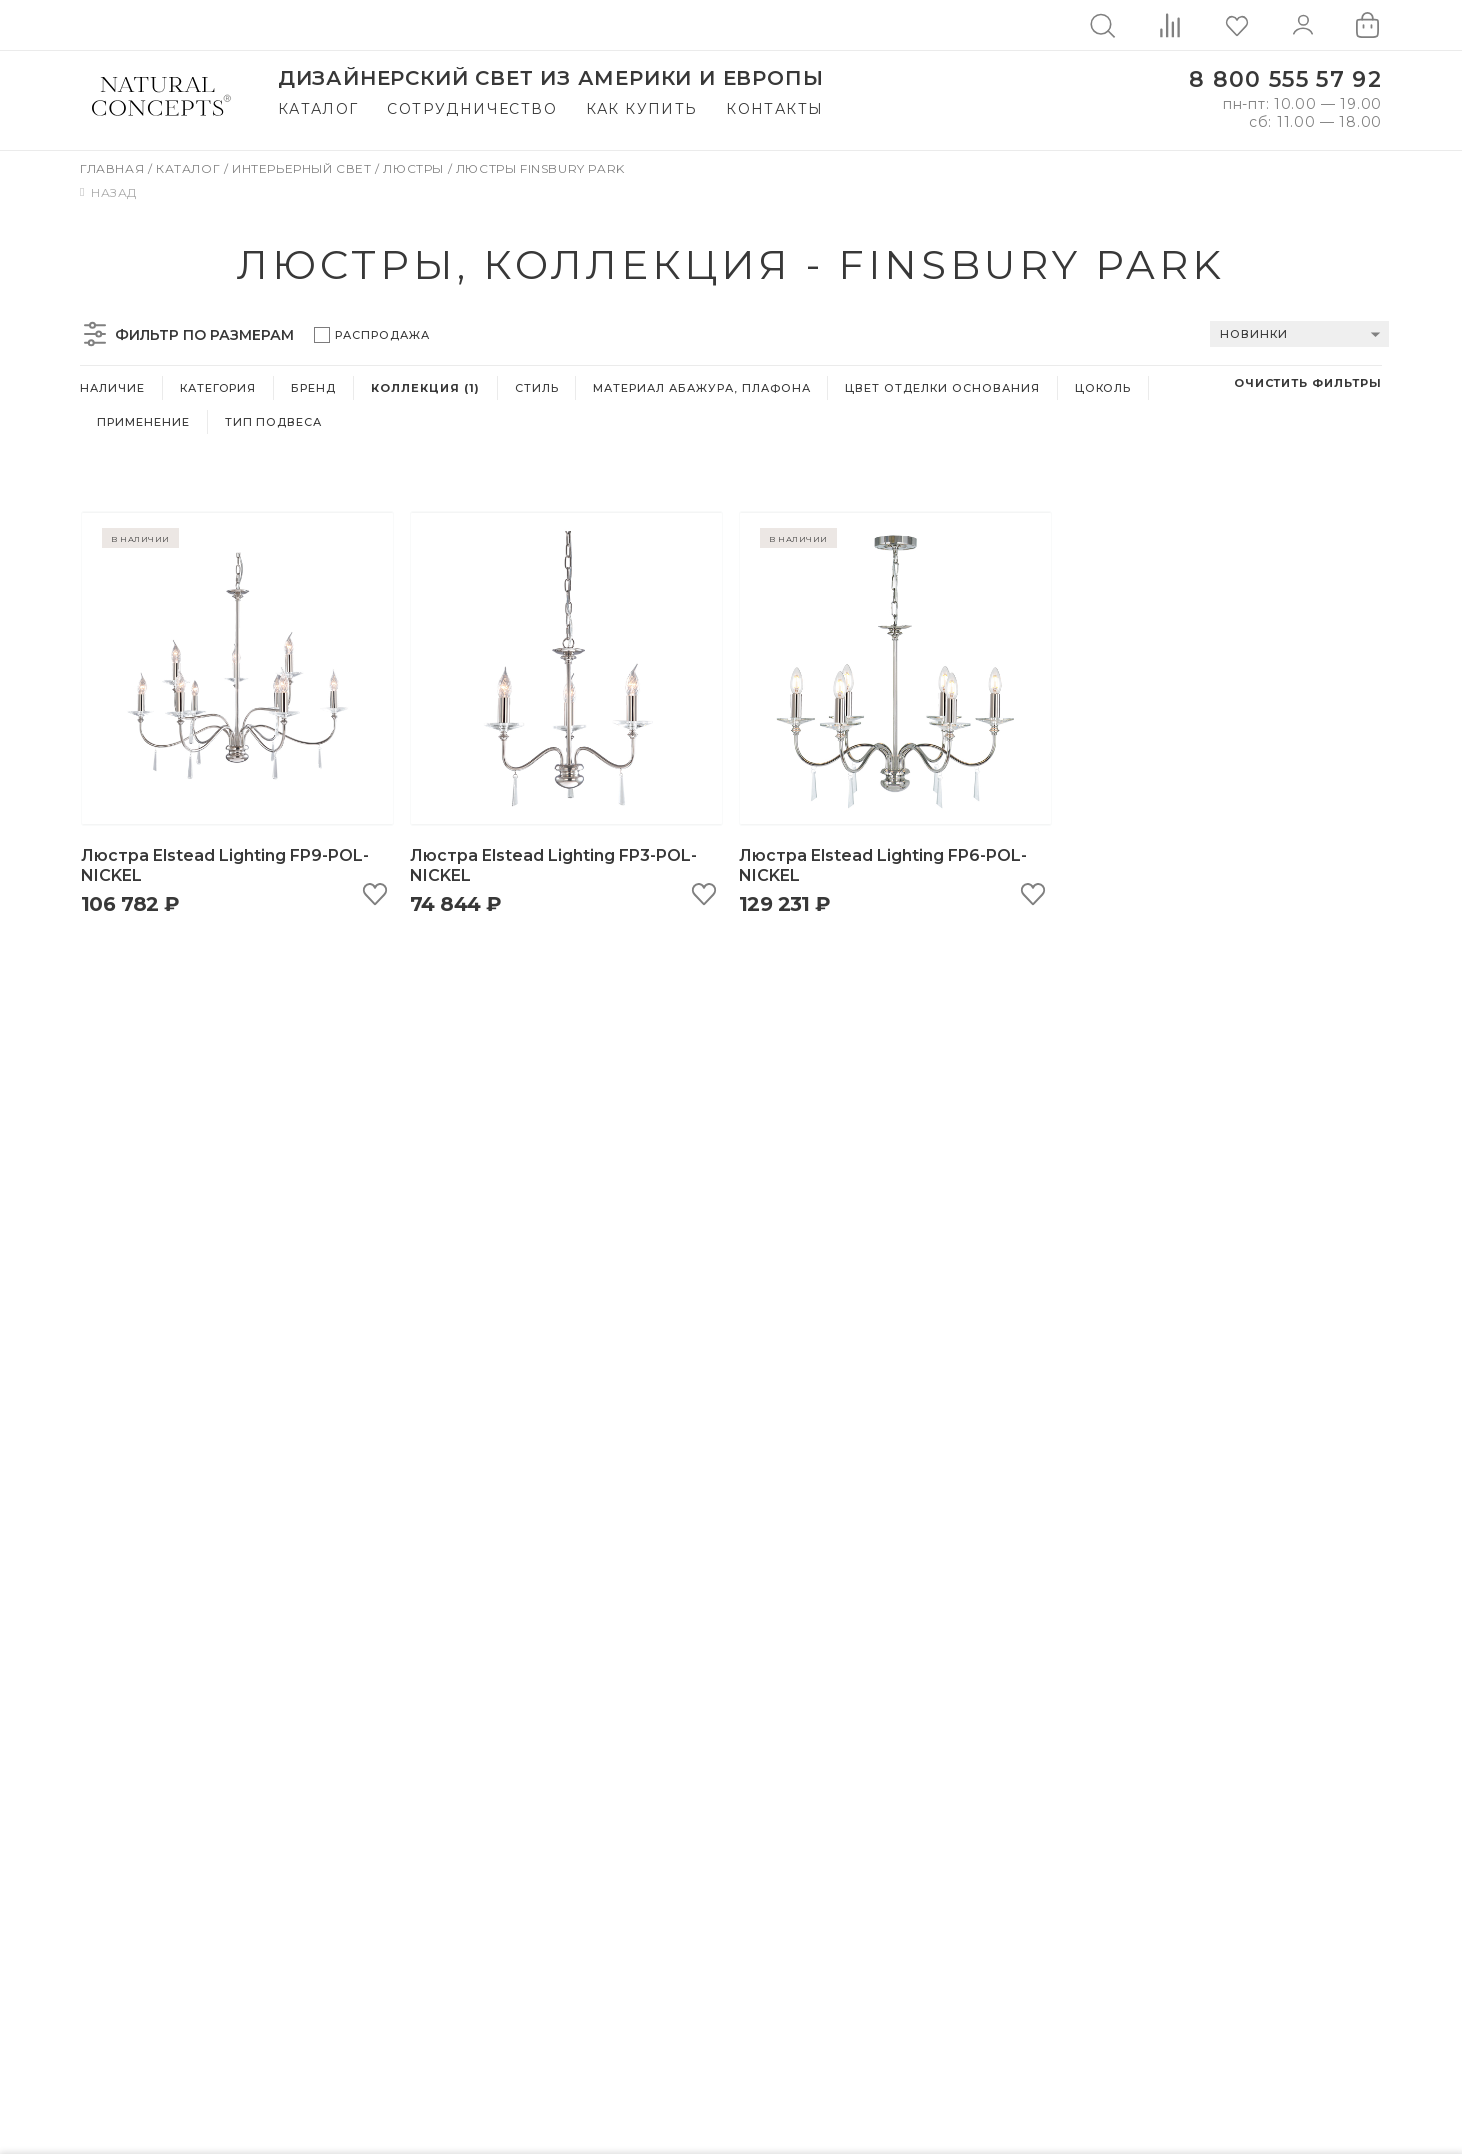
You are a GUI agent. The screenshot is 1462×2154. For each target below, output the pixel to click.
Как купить (642, 109)
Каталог (318, 109)
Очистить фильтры (1308, 383)
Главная (114, 168)
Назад (108, 192)
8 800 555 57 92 (1285, 79)
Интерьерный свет (303, 168)
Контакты (774, 109)
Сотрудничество (472, 109)
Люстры (415, 168)
